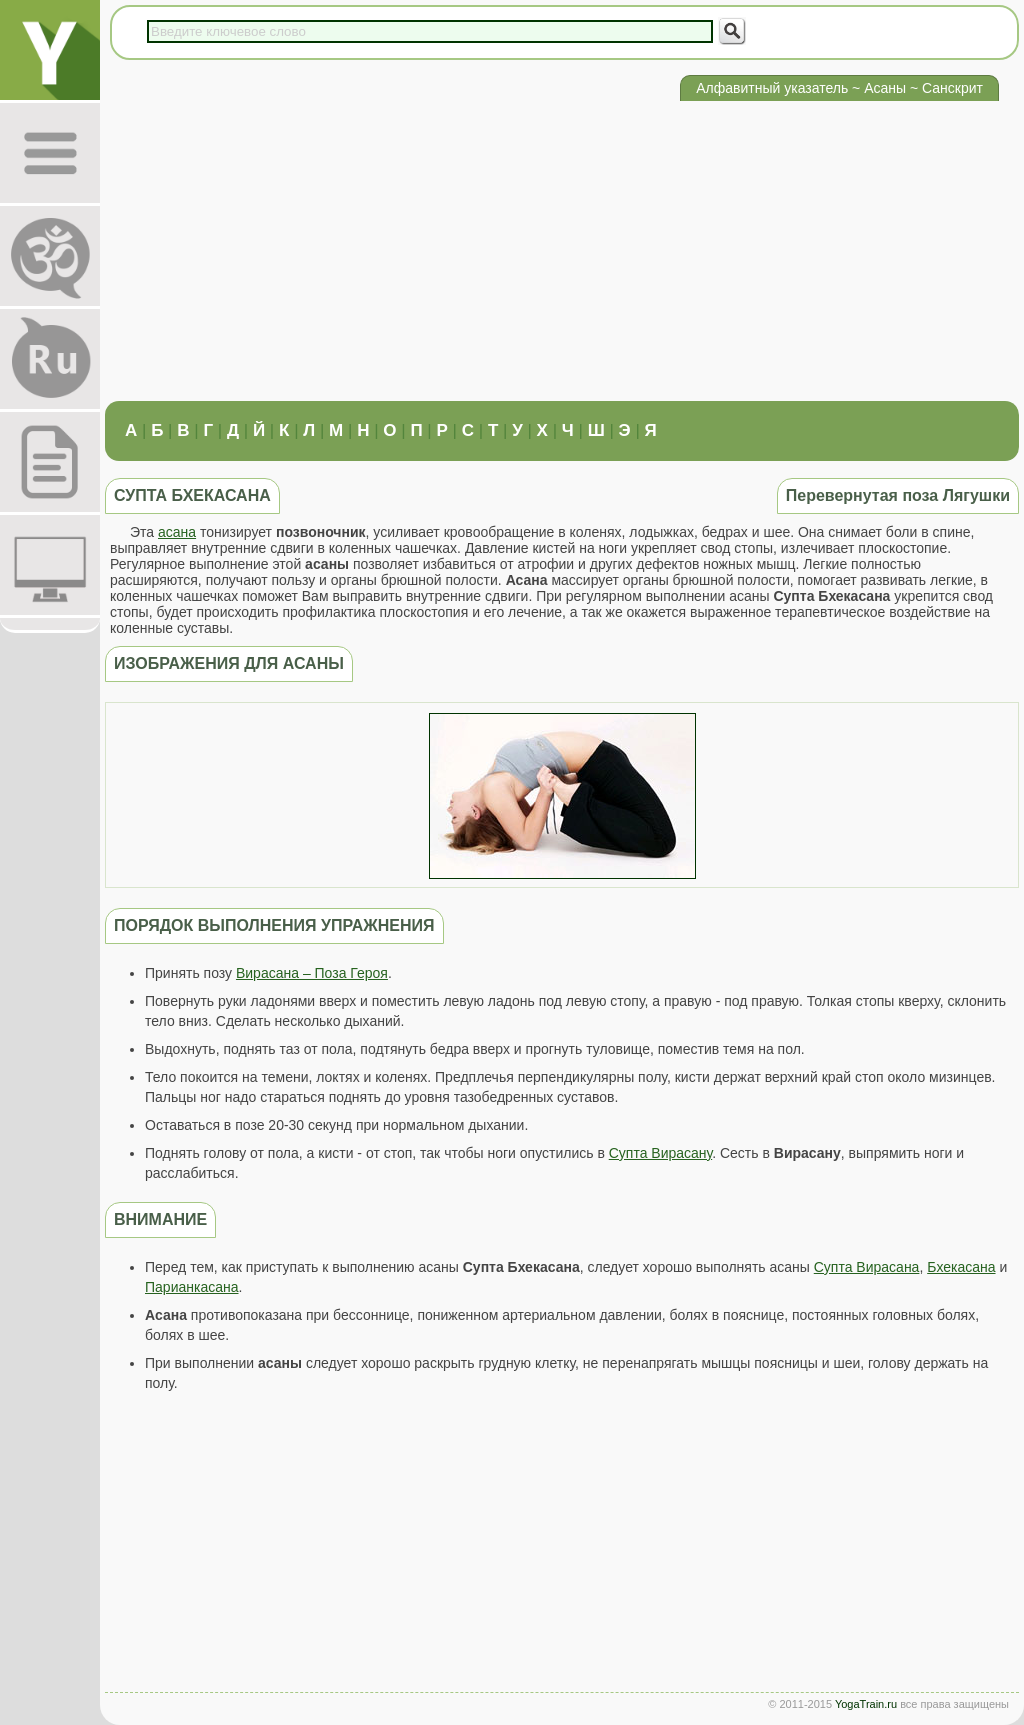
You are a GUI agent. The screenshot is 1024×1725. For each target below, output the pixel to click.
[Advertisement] (562, 251)
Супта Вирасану (660, 1153)
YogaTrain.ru (866, 1704)
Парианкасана (192, 1287)
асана (177, 532)
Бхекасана (961, 1267)
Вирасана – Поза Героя (312, 973)
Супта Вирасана (867, 1267)
